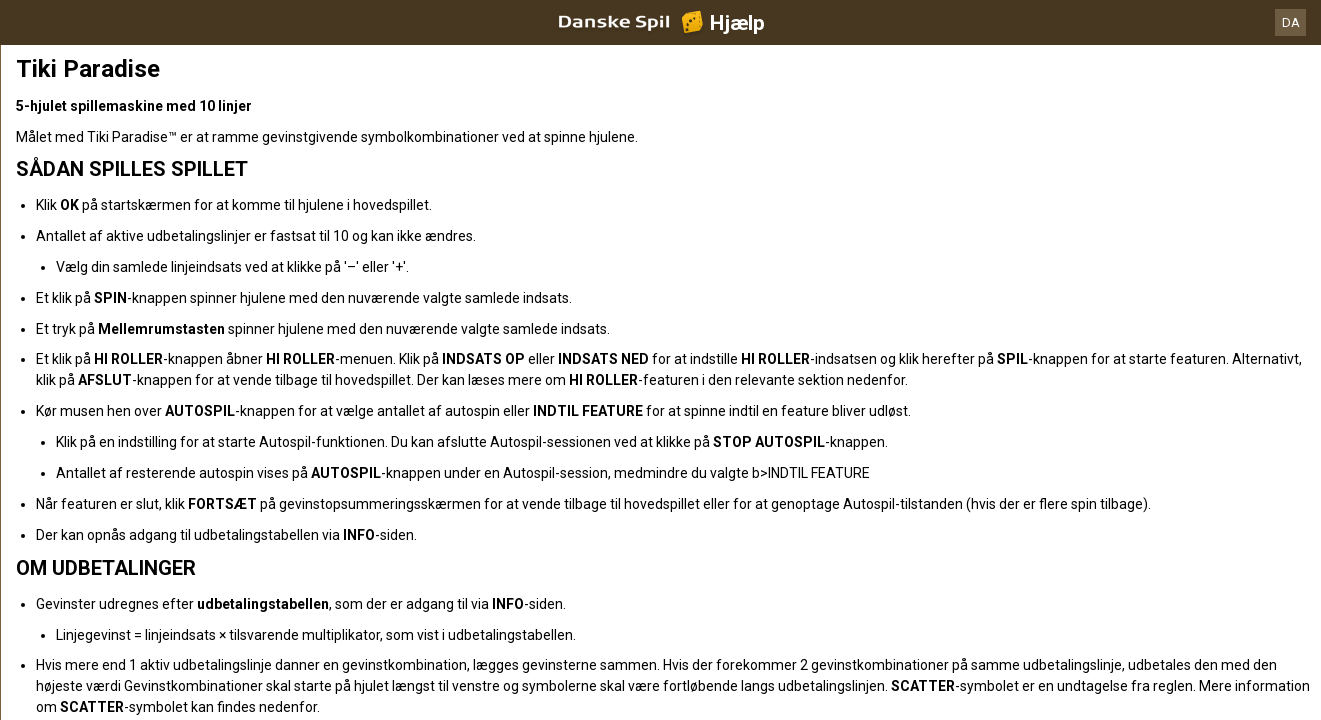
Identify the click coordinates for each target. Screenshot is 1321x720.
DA (1291, 22)
